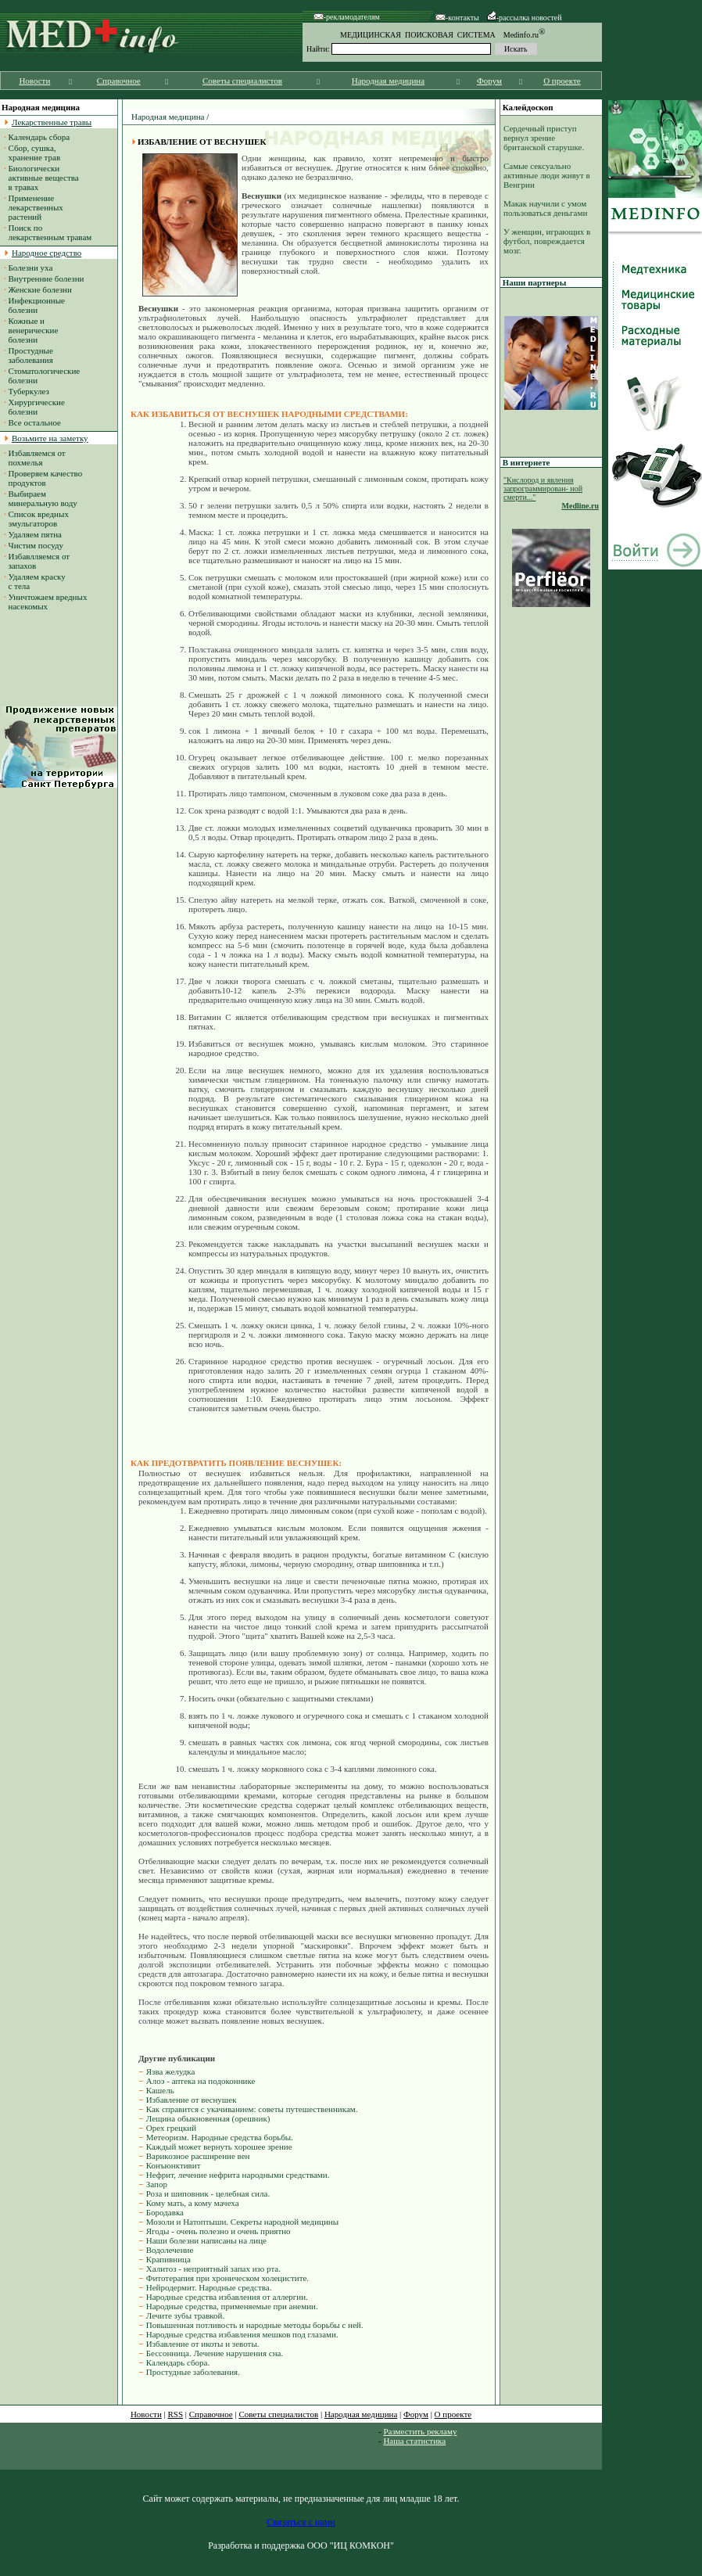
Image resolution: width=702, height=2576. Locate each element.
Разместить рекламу (420, 2431)
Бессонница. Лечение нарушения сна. (214, 2353)
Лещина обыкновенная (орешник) (208, 2118)
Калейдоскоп (528, 107)
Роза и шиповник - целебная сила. (208, 2193)
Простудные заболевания (28, 355)
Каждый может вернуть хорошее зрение (219, 2146)
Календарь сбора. (178, 2362)
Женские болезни (40, 289)
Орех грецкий (171, 2127)
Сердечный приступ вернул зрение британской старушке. (543, 138)
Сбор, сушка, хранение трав (32, 152)
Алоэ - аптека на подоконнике (201, 2081)
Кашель (160, 2090)
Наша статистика (414, 2440)
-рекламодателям (346, 17)
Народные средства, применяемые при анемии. (232, 2306)
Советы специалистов (242, 80)
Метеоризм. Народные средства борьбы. (219, 2137)
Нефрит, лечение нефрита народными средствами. (238, 2174)
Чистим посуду (36, 545)
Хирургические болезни (34, 406)
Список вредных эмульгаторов (36, 518)
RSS (176, 2414)
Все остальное (35, 422)
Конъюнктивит (173, 2165)
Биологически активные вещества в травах (41, 177)
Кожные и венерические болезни (31, 330)
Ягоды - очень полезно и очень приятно (218, 2231)
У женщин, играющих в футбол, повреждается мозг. (546, 241)
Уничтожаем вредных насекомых (45, 601)
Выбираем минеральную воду (40, 498)
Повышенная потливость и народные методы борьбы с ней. (255, 2325)
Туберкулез (29, 391)
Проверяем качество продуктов (43, 478)
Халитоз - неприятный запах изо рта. (213, 2268)
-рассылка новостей (524, 17)
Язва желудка (170, 2071)
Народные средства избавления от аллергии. (227, 2296)
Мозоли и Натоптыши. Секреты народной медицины (242, 2221)
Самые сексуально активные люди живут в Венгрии (546, 175)
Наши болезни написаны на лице (206, 2240)
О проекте (562, 80)
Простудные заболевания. (193, 2372)
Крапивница (168, 2259)
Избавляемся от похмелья (35, 457)
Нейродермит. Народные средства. (209, 2287)
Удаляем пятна (36, 534)
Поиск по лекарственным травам (47, 232)
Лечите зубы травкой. (185, 2315)
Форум (489, 80)
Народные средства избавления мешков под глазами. (242, 2334)
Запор (156, 2184)
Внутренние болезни (46, 278)
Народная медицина (388, 80)
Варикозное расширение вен (198, 2156)
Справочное (119, 80)
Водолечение (170, 2249)
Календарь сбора (39, 137)
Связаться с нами (301, 2522)
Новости (34, 80)
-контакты (457, 17)
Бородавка (165, 2212)
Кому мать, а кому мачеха (192, 2203)
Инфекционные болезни (34, 305)
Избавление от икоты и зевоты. (203, 2343)
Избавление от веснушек (191, 2099)
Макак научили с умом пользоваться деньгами (545, 208)
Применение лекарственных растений (33, 207)
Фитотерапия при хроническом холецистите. (227, 2278)
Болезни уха (31, 267)
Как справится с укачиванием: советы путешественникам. (252, 2109)
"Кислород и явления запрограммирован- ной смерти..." (542, 488)
